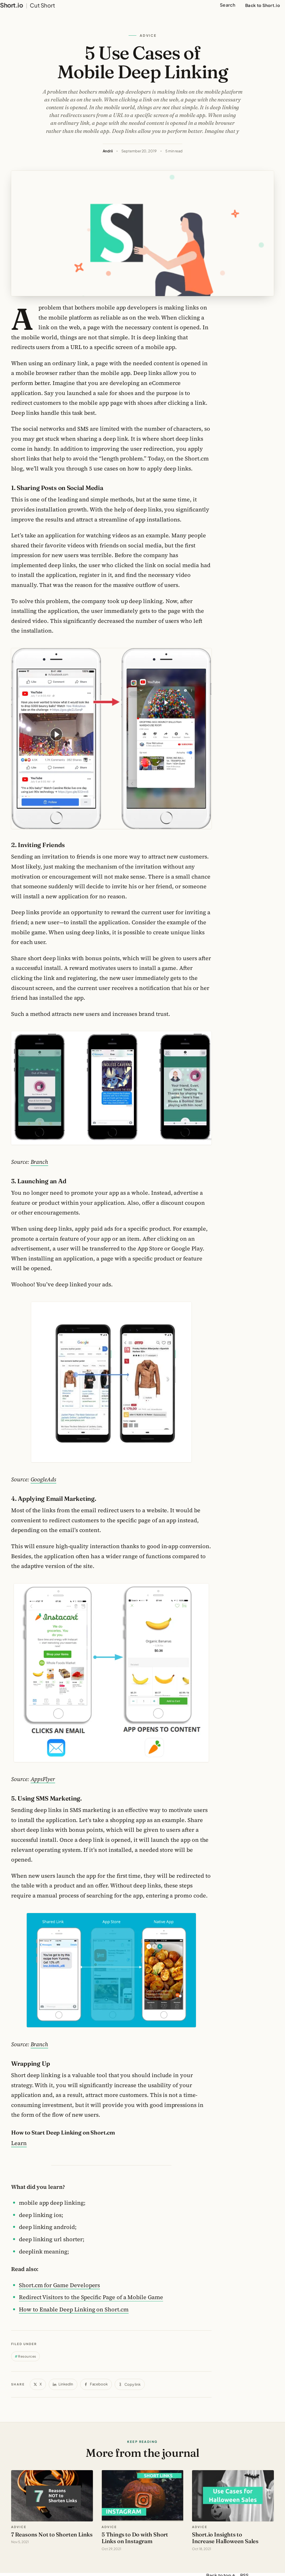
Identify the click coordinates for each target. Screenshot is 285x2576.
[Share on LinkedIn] (63, 2384)
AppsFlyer (43, 1779)
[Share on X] (38, 2384)
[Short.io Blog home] (27, 5)
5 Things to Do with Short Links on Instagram (135, 2538)
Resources (27, 2356)
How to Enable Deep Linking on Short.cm (74, 2309)
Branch (39, 1162)
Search (227, 5)
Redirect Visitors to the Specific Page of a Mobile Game (91, 2297)
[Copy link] (130, 2384)
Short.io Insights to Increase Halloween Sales (225, 2538)
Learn (19, 2143)
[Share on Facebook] (96, 2384)
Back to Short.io (262, 5)
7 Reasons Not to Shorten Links (52, 2534)
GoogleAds (43, 1479)
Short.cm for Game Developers (59, 2285)
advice (18, 2527)
